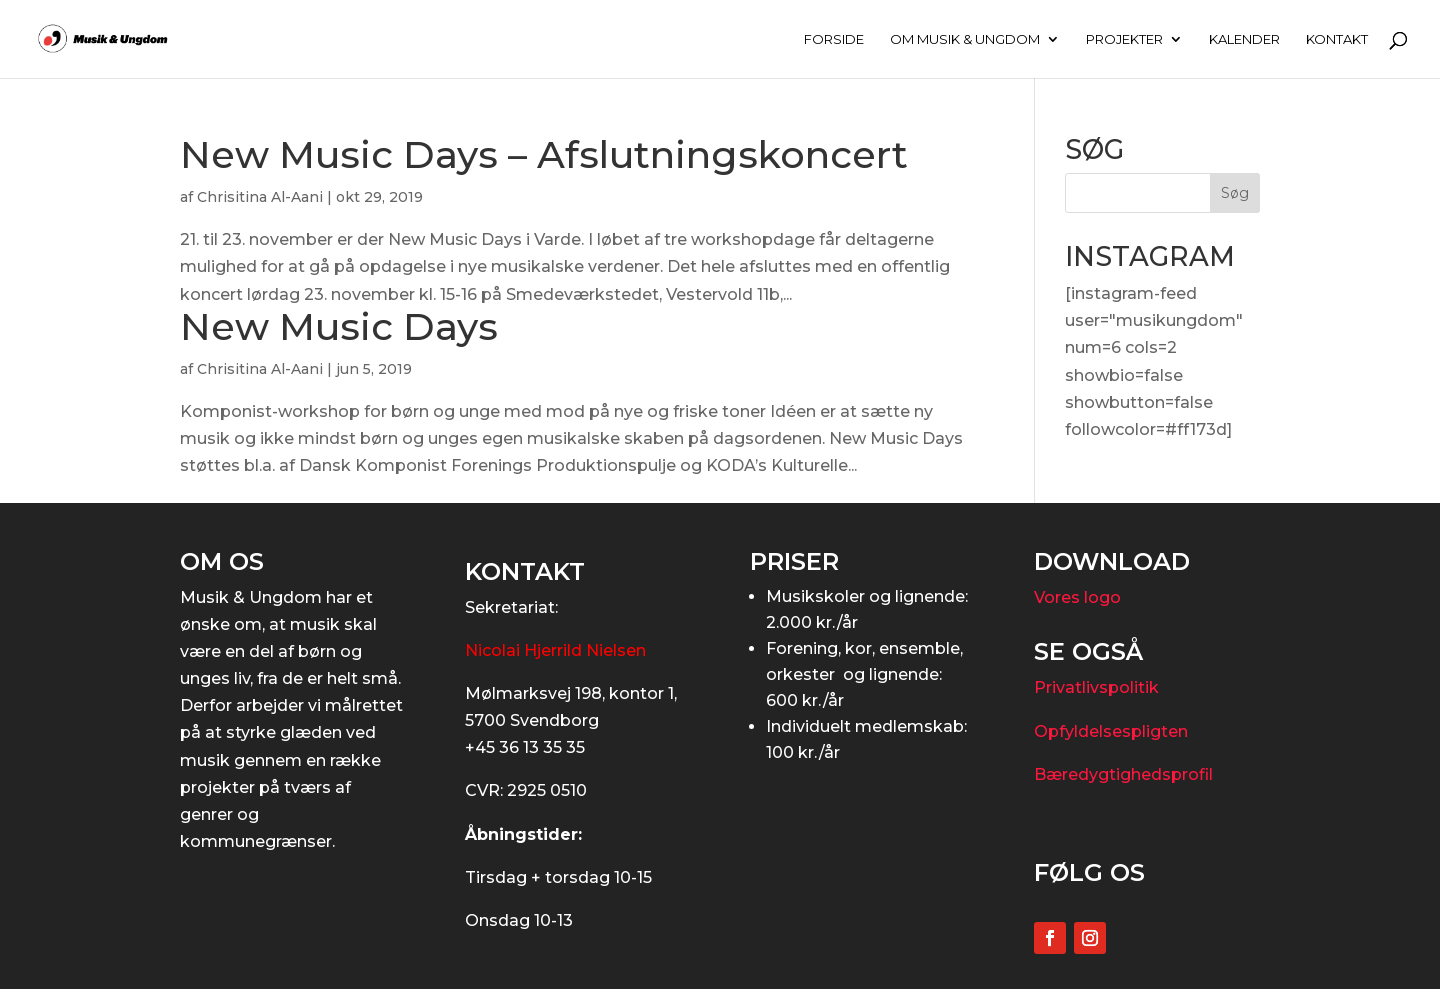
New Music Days (339, 326)
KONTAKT (1337, 39)
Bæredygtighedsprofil (1123, 774)
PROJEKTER (1124, 39)
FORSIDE (834, 39)
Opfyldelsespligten (1111, 731)
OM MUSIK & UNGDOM (965, 39)
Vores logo (1077, 597)
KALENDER (1244, 39)
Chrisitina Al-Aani (260, 197)
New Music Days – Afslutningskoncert (544, 154)
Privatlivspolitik (1096, 687)
